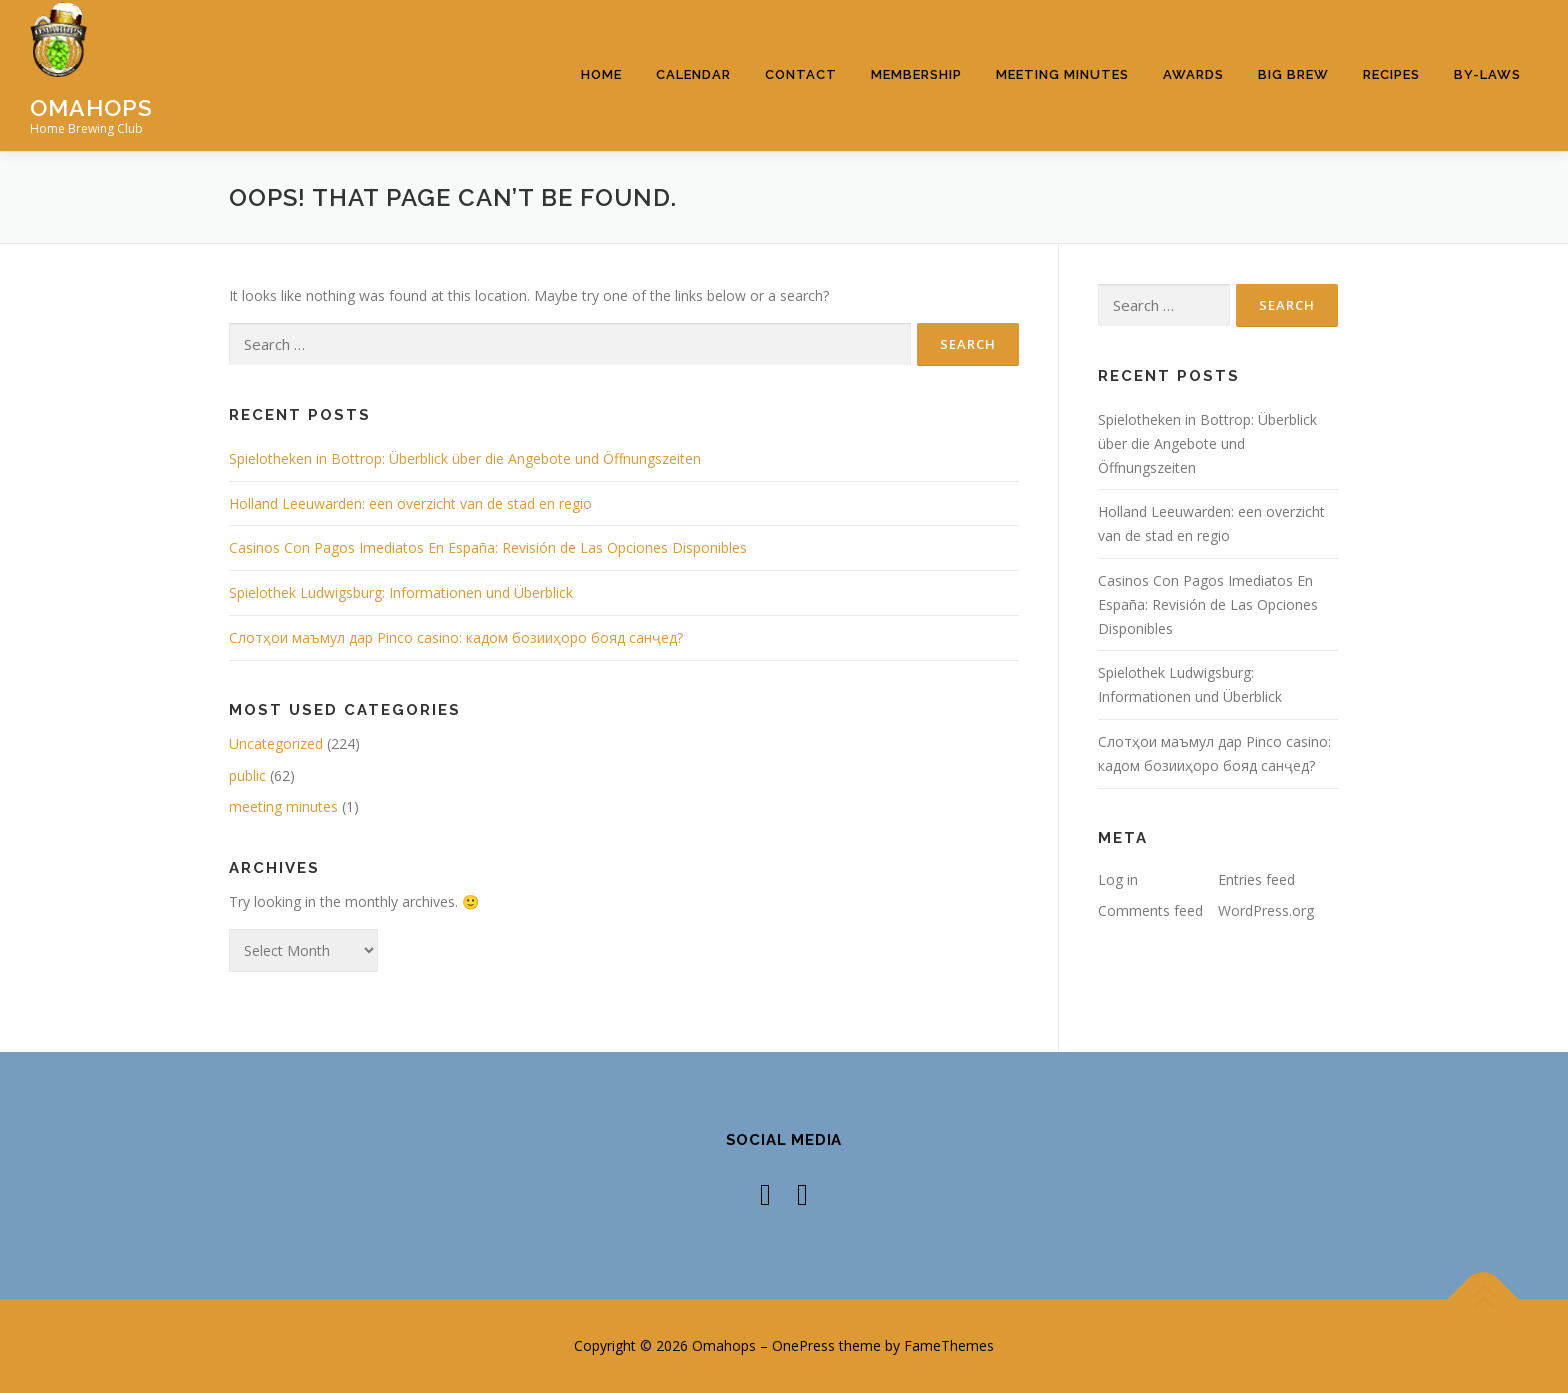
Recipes (1391, 74)
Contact (801, 74)
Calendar (693, 74)
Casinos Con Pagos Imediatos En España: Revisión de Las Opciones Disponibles (488, 547)
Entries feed (1256, 879)
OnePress (803, 1345)
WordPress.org (1266, 910)
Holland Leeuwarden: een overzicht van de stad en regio (410, 503)
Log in (1118, 879)
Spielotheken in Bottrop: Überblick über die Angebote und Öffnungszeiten (465, 458)
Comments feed (1150, 910)
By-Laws (1487, 74)
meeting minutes (283, 806)
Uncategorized (276, 743)
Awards (1193, 74)
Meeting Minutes (1062, 74)
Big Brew (1293, 74)
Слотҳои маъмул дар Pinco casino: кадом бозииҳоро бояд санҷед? (456, 637)
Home (601, 74)
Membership (916, 74)
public (247, 775)
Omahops (91, 106)
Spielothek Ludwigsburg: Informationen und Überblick (401, 592)
